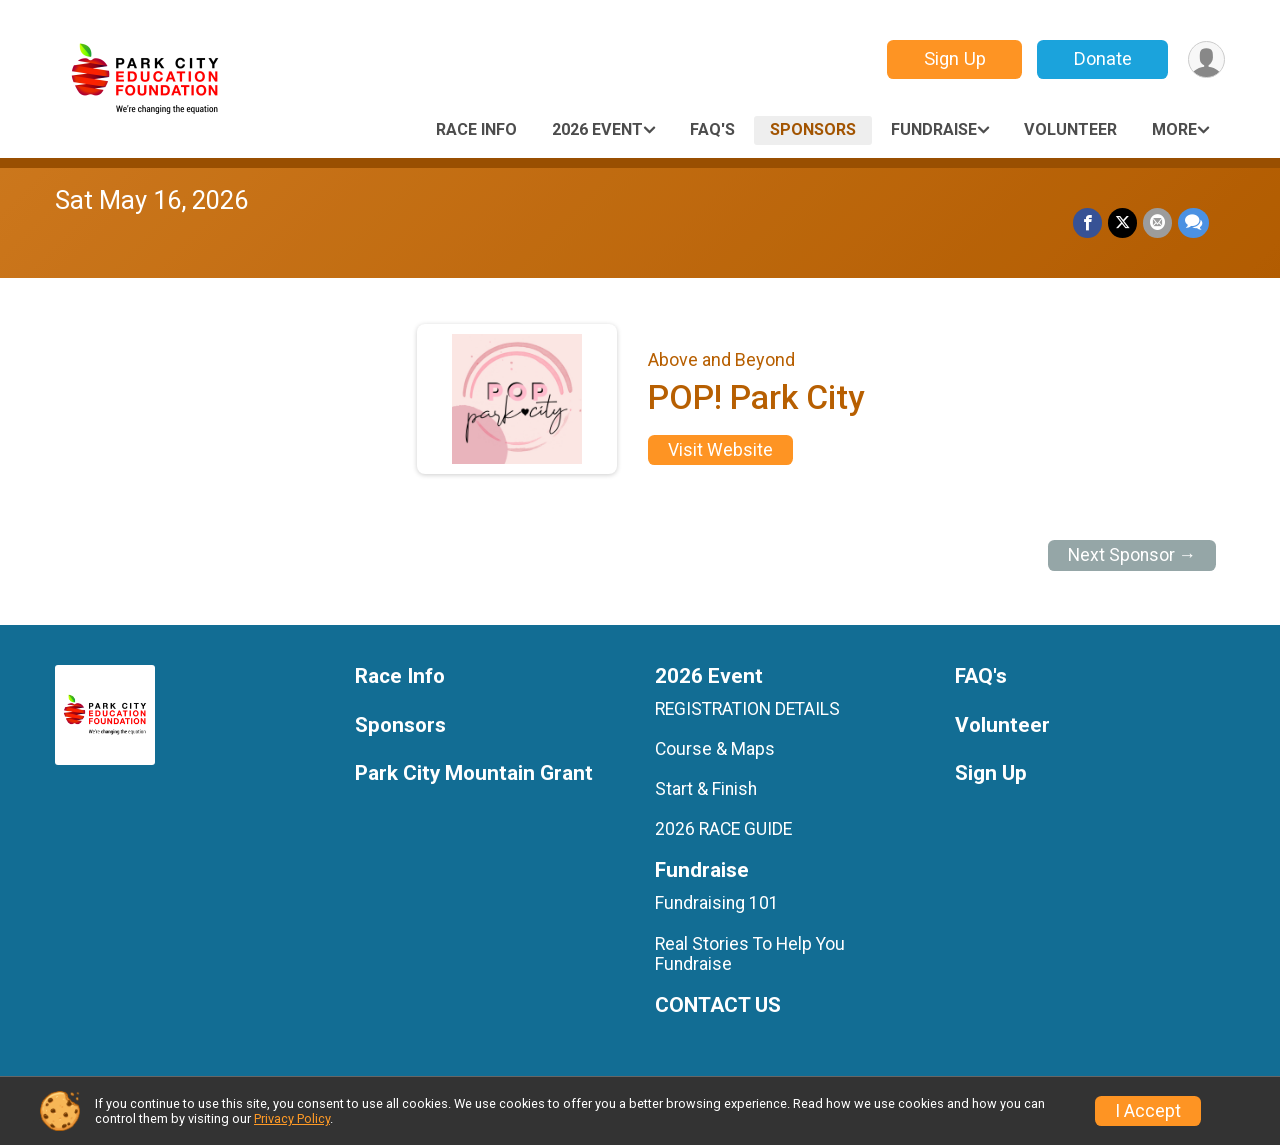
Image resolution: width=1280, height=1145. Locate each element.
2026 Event (597, 129)
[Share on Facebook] (1087, 222)
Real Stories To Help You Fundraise (750, 954)
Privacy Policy (292, 1118)
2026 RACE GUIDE (723, 829)
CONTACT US (718, 1005)
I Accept (1148, 1111)
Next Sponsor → (1132, 555)
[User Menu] (1206, 59)
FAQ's (712, 129)
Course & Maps (715, 749)
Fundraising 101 (717, 903)
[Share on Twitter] (1122, 222)
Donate (1103, 58)
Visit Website (720, 450)
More (1174, 129)
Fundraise (934, 129)
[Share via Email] (1157, 222)
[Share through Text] (1193, 222)
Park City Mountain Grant (474, 773)
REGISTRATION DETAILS (747, 709)
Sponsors (813, 129)
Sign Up (955, 58)
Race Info (476, 129)
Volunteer (1070, 129)
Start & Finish (706, 789)
